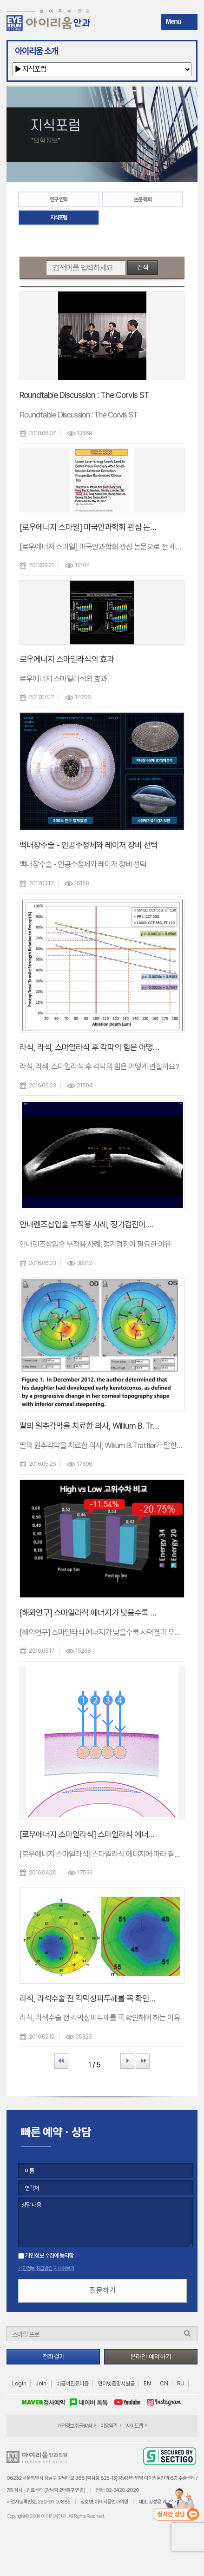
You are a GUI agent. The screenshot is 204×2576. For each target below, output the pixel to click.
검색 (142, 267)
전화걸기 (53, 2356)
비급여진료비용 (72, 2383)
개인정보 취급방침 (74, 2426)
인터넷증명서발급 (116, 2383)
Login (19, 2383)
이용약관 (108, 2426)
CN (164, 2383)
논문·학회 (142, 199)
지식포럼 (58, 217)
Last (143, 2061)
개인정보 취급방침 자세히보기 (46, 2268)
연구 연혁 (58, 199)
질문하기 (103, 2290)
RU (180, 2383)
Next (127, 2061)
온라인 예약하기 (150, 2356)
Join (40, 2383)
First (61, 2061)
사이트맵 (134, 2426)
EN (147, 2383)
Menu (173, 21)
